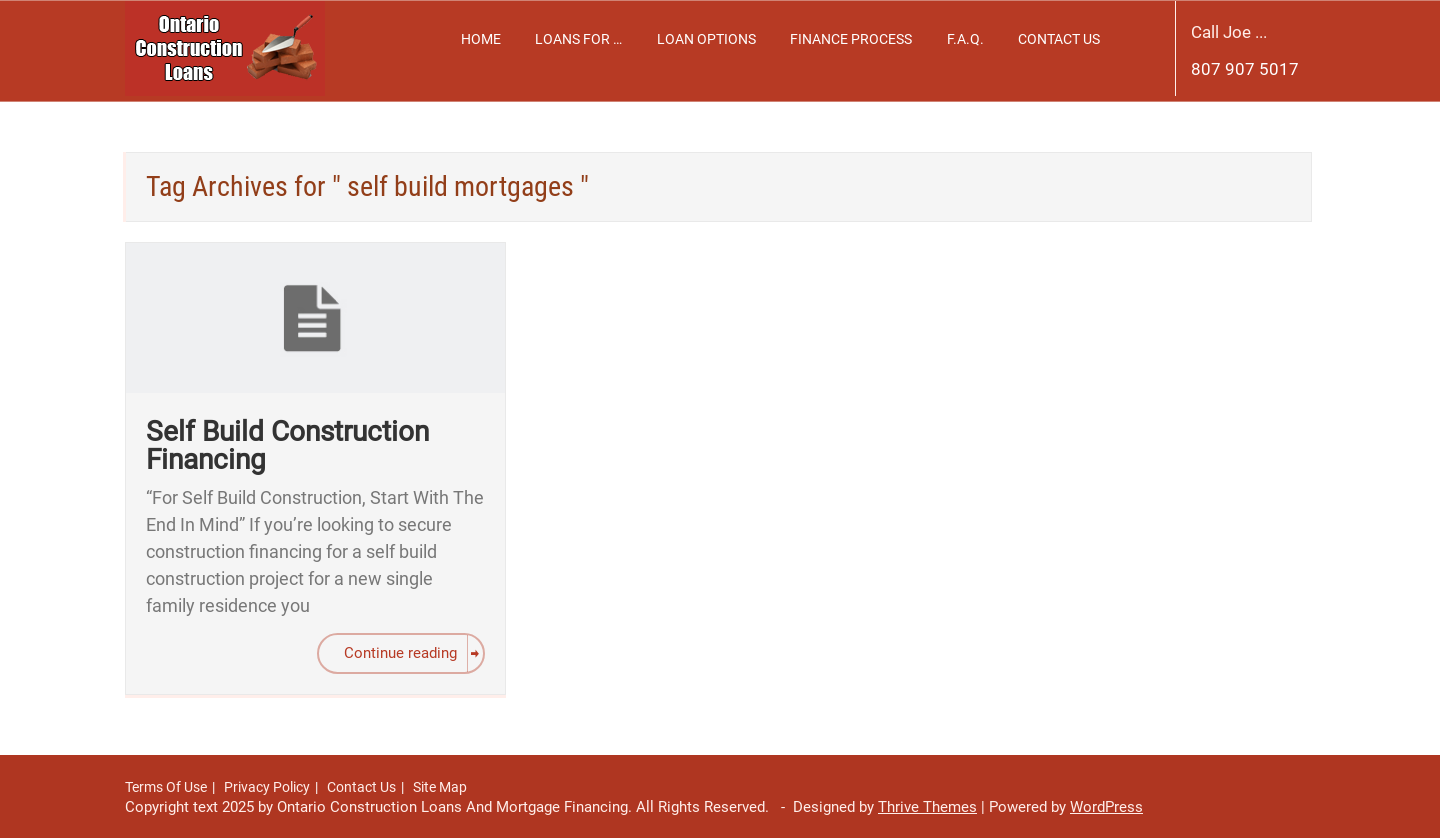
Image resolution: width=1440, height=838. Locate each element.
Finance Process (851, 39)
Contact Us (1059, 39)
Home (481, 39)
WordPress (1106, 807)
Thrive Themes (927, 807)
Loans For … (578, 39)
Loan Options (706, 39)
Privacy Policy (267, 787)
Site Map (440, 787)
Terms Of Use (166, 787)
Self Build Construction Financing (287, 445)
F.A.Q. (965, 39)
